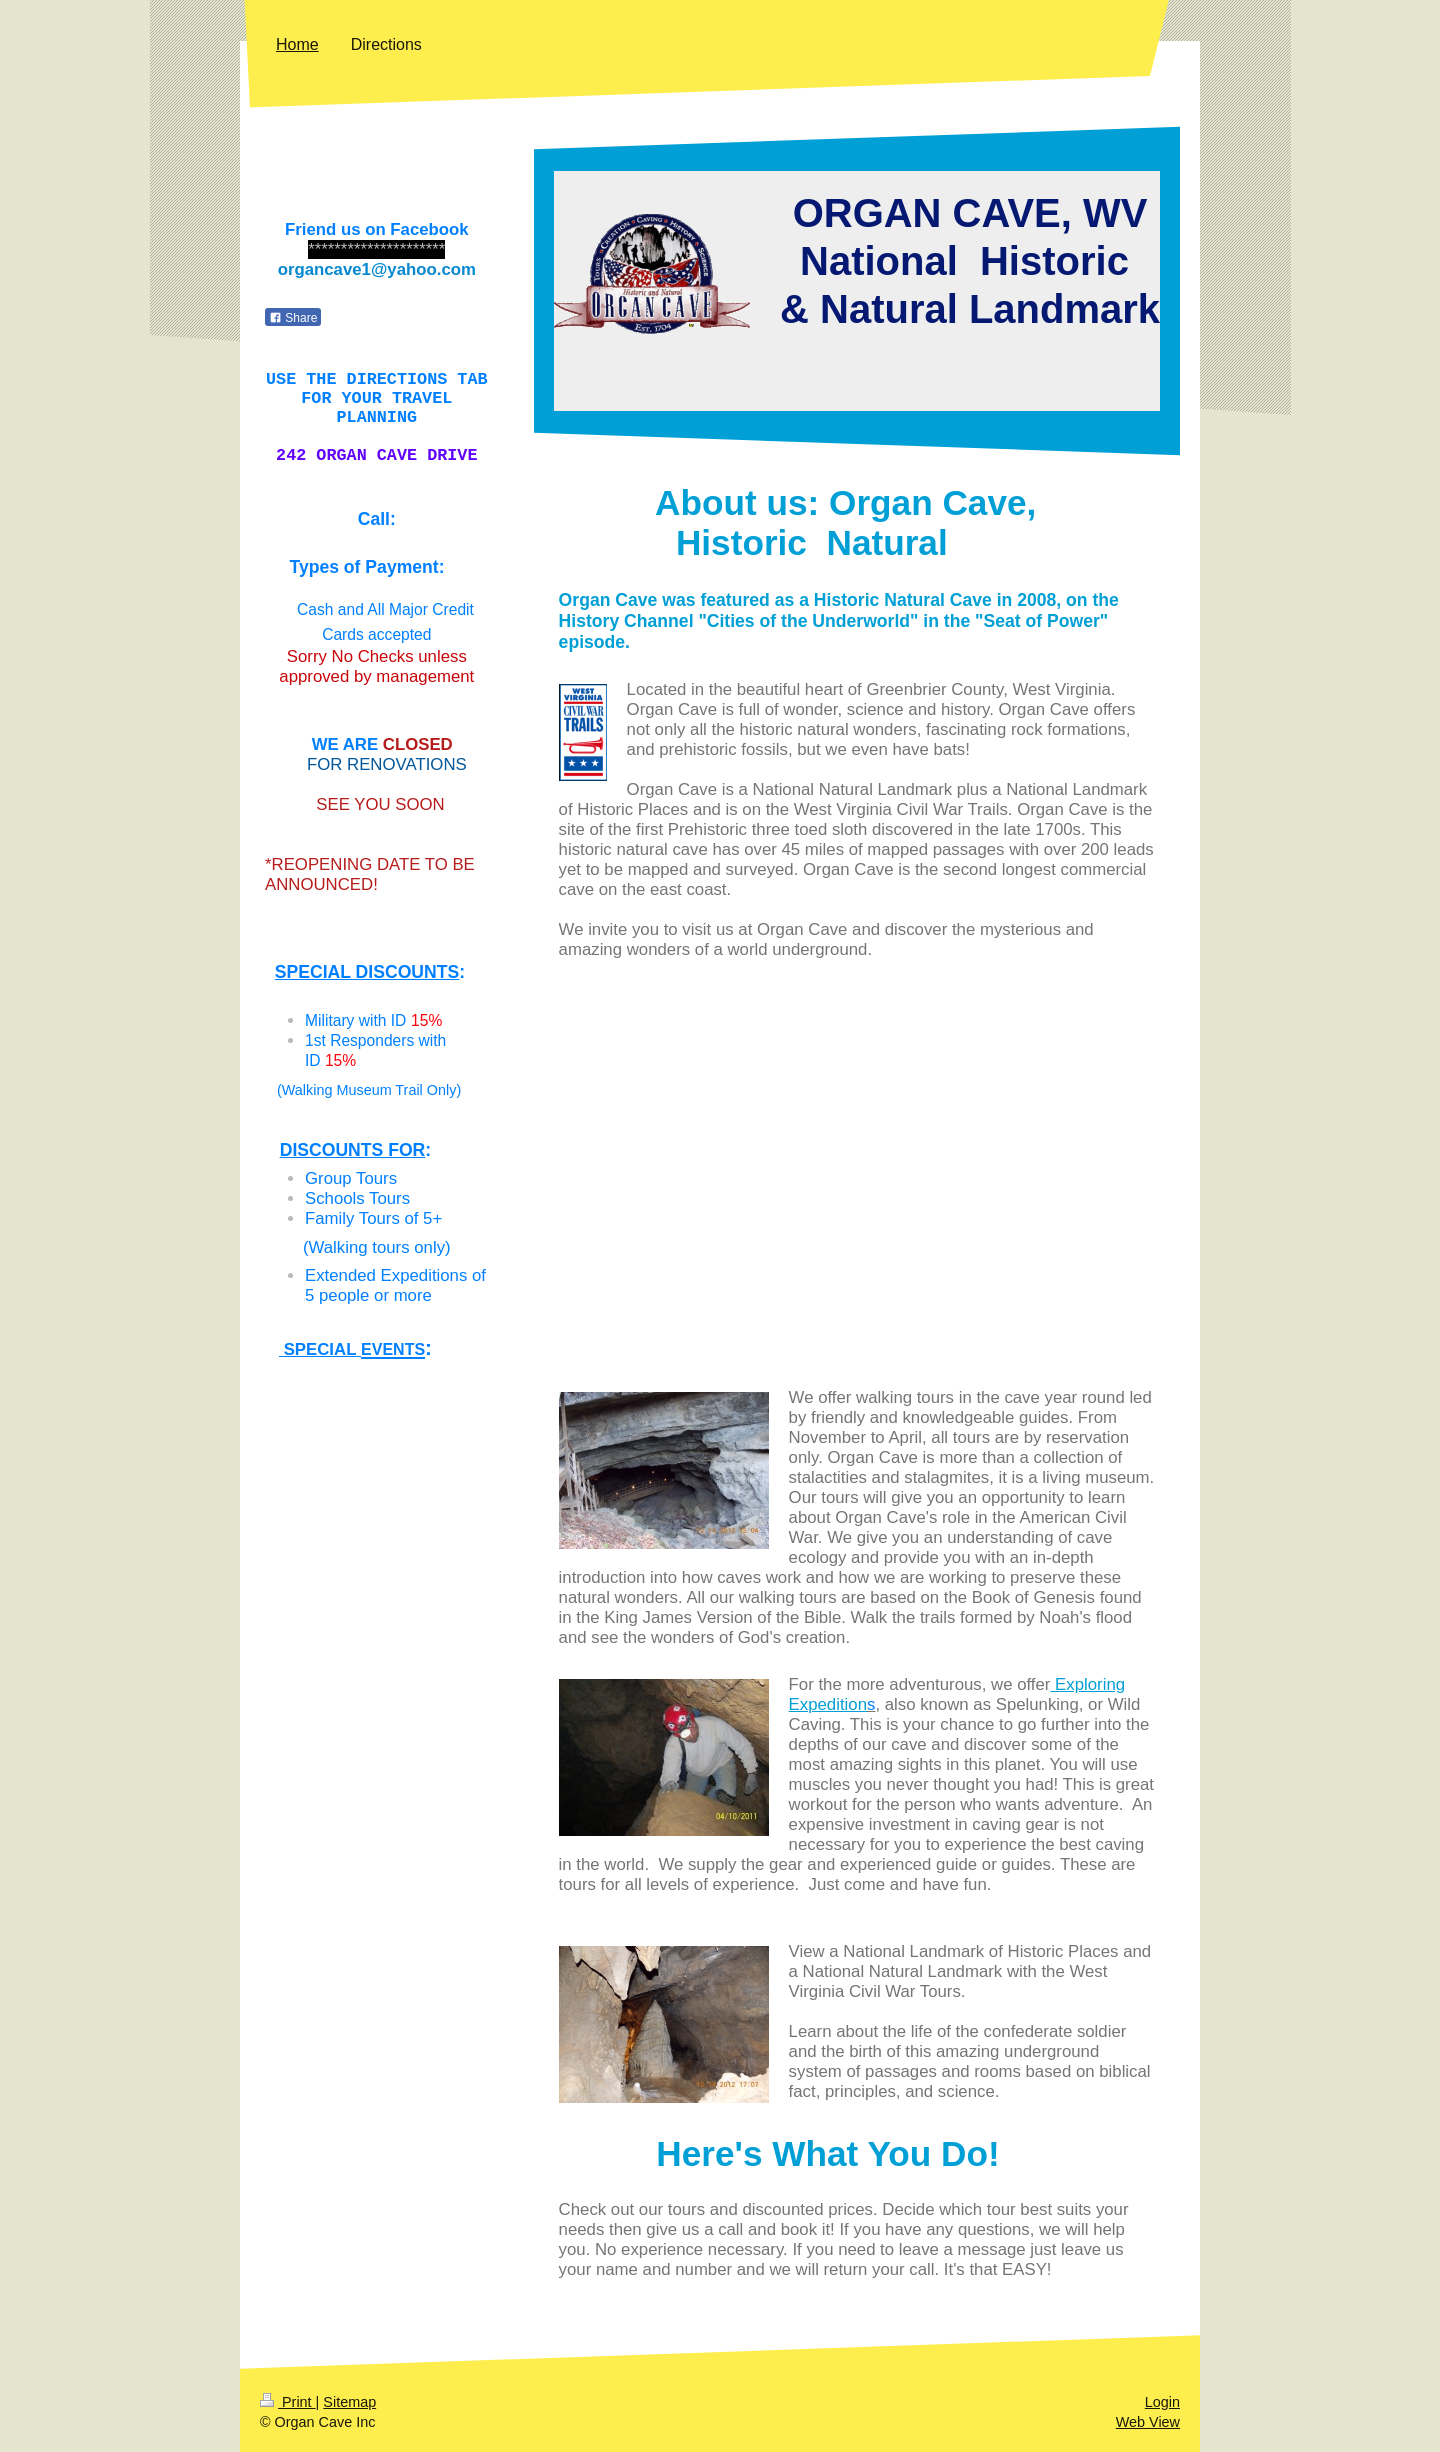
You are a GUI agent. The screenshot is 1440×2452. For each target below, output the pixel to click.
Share (293, 318)
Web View (1148, 2422)
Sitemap (349, 2402)
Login (1162, 2402)
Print (288, 2402)
